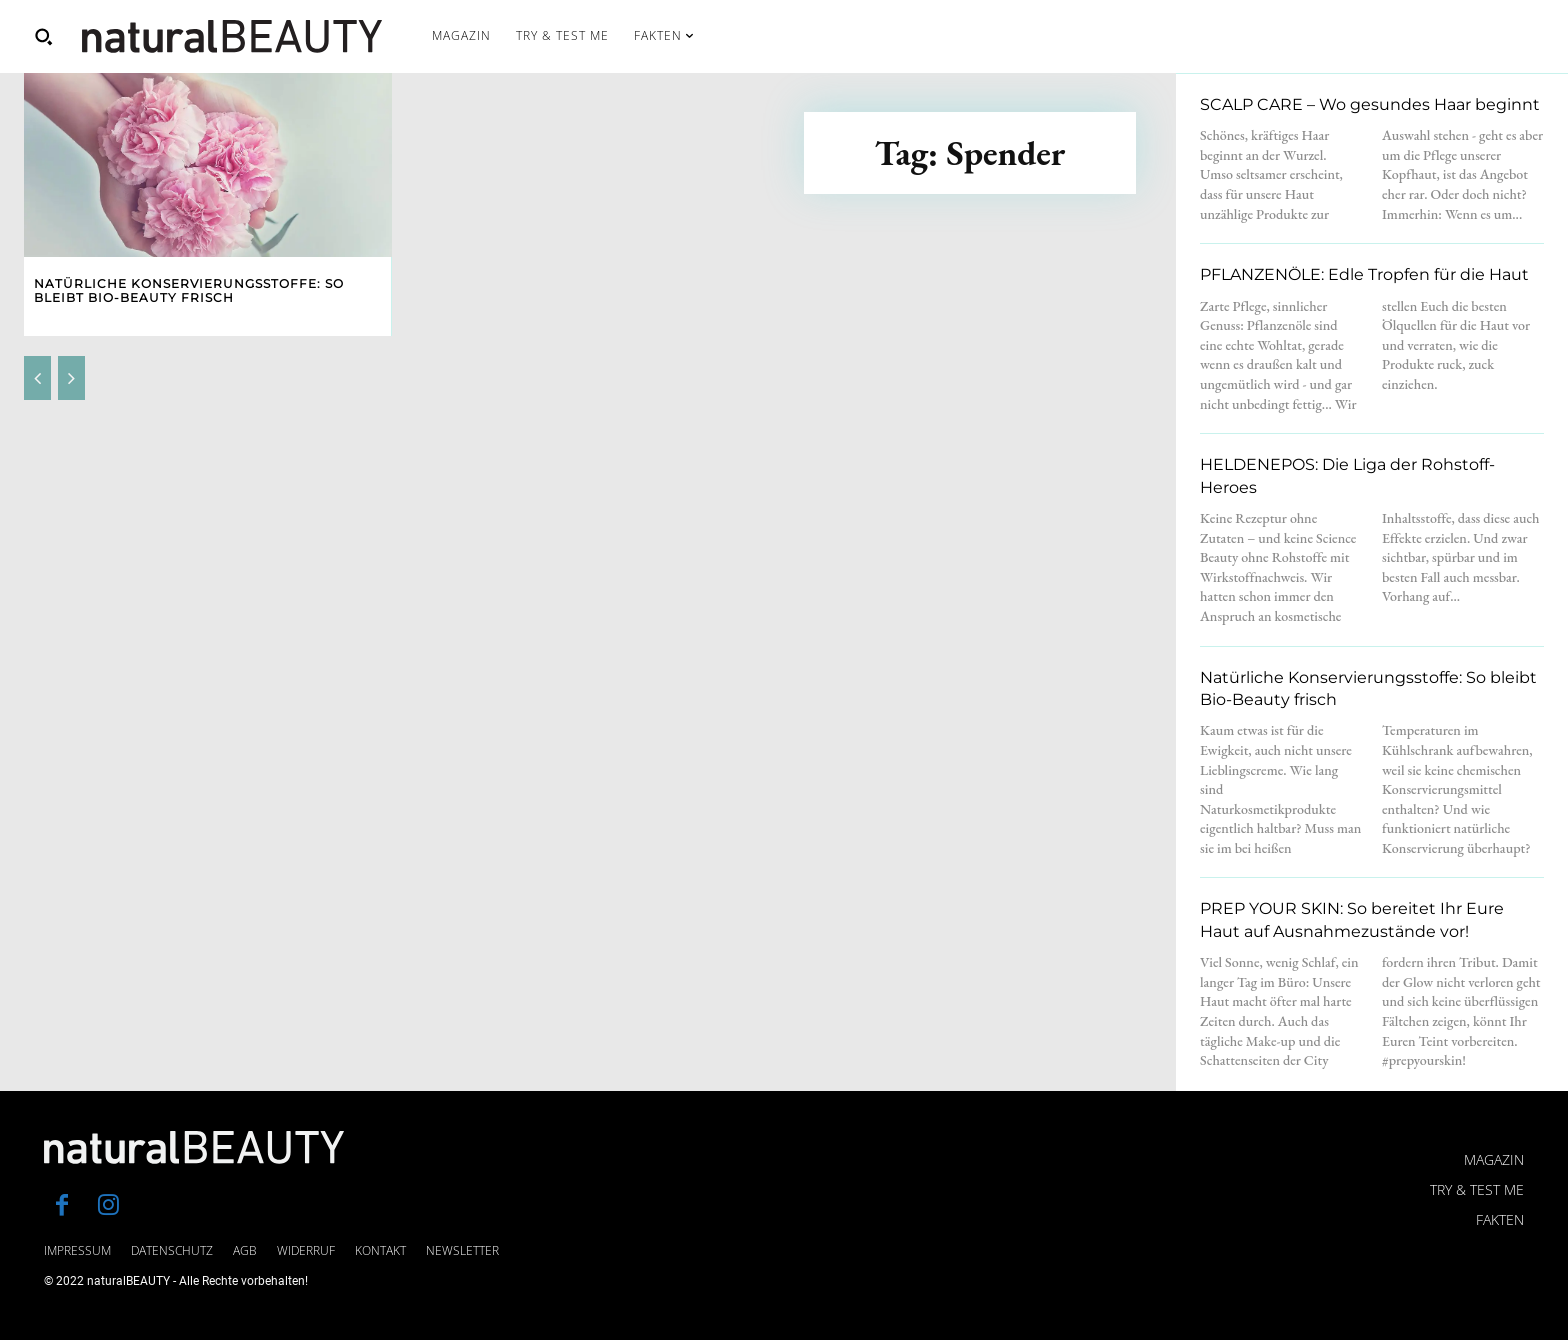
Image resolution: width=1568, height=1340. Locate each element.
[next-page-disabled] (71, 378)
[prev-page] (37, 378)
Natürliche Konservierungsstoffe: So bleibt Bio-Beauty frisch (189, 290)
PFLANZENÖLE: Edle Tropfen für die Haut (1364, 274)
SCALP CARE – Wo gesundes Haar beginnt (1370, 104)
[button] (43, 36)
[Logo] (232, 36)
